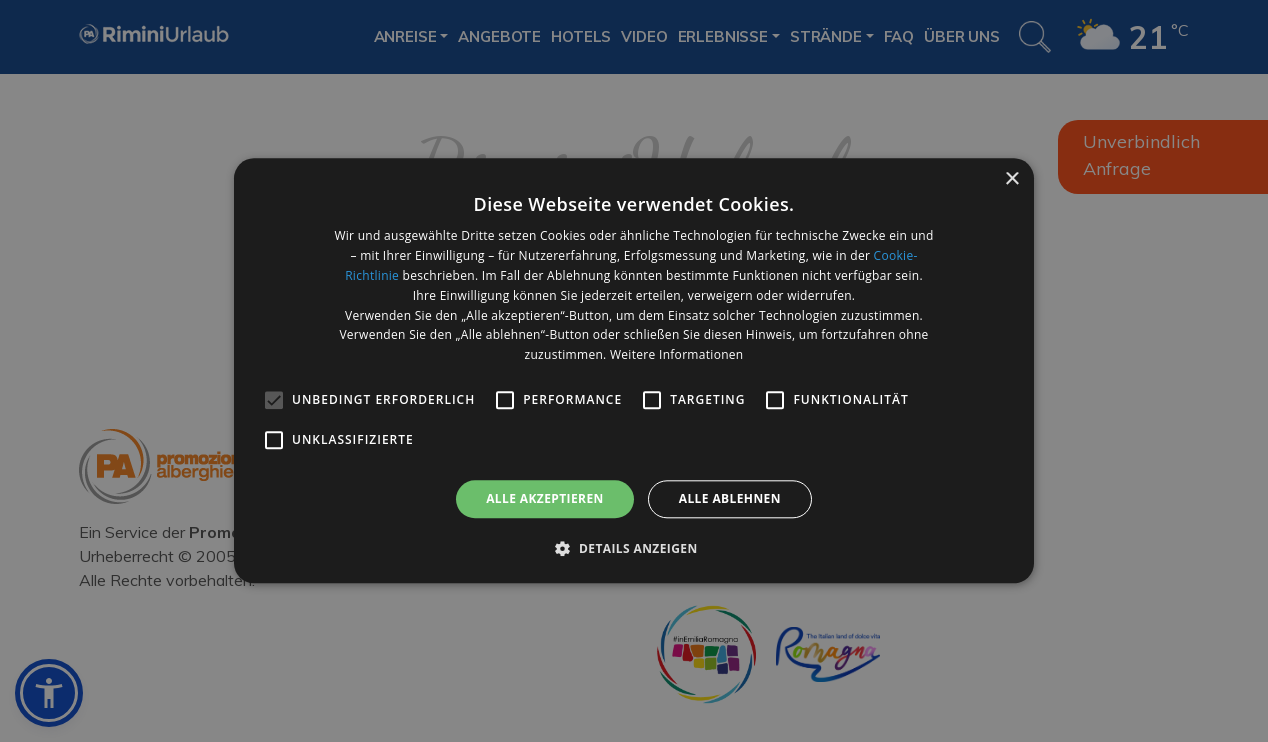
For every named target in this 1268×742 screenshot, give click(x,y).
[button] (633, 549)
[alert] (634, 371)
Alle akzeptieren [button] (545, 498)
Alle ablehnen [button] (730, 498)
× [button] (1011, 179)
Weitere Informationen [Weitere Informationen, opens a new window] (677, 354)
